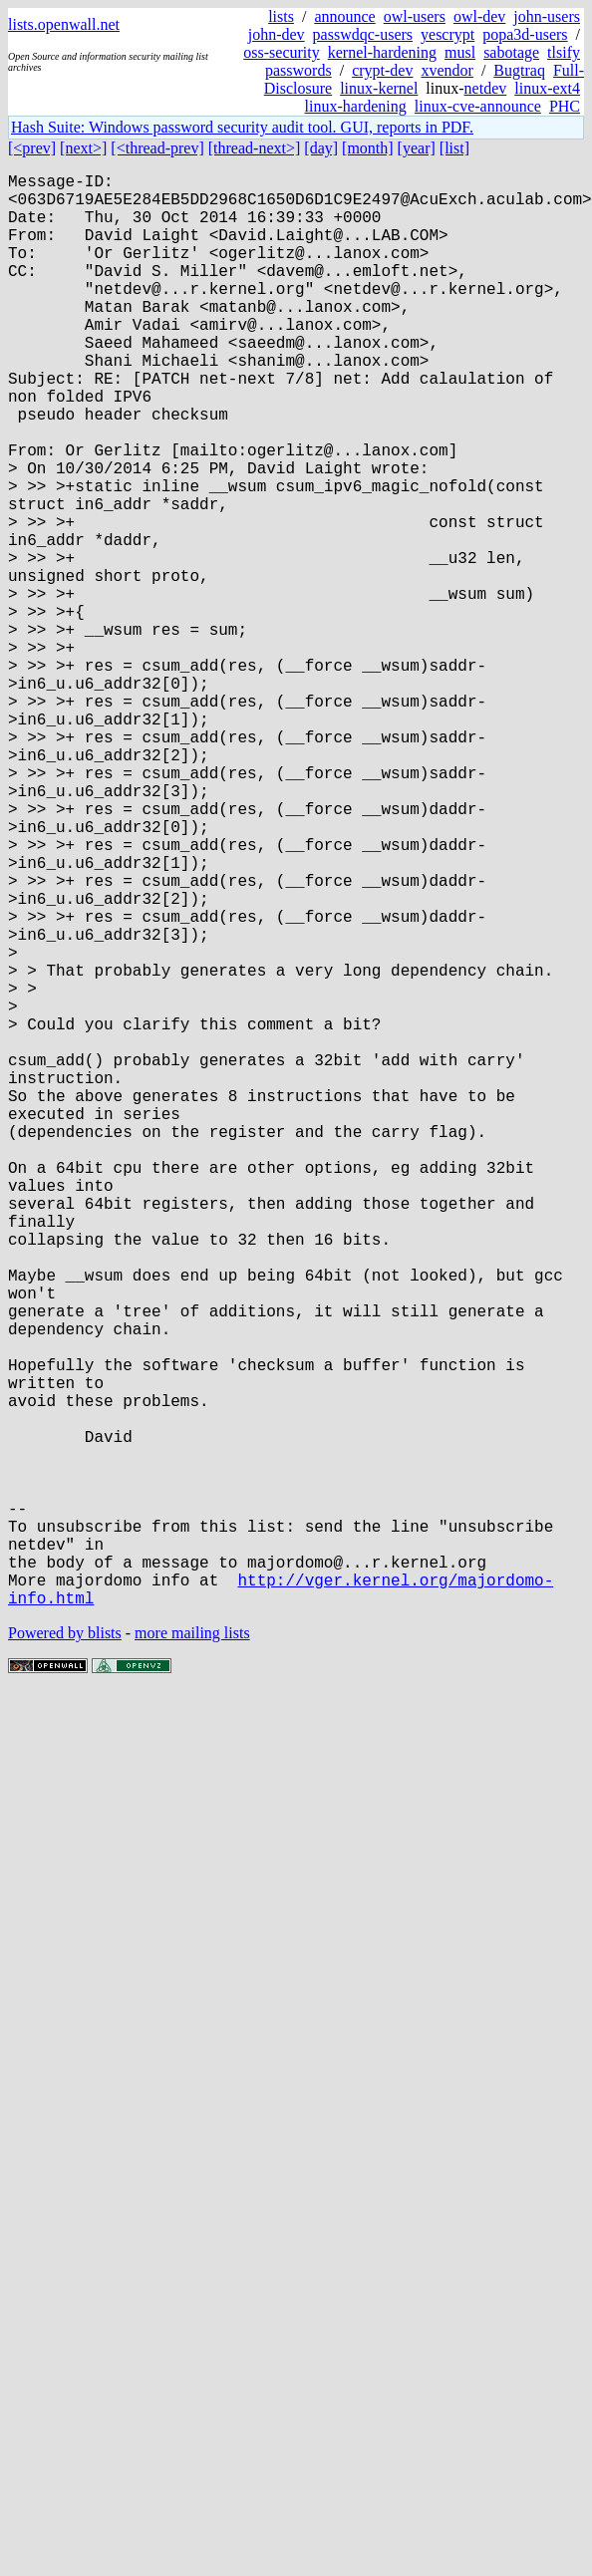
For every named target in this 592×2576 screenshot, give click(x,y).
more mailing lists (192, 1951)
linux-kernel (379, 88)
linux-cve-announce (478, 106)
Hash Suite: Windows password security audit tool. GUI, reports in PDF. (242, 127)
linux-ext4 (547, 88)
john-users (546, 16)
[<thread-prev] (157, 148)
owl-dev (479, 16)
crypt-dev (382, 70)
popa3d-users (524, 34)
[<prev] (32, 148)
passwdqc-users (363, 34)
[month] (368, 148)
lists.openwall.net (64, 24)
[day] (321, 148)
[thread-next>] (254, 148)
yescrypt (447, 34)
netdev (485, 88)
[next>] (83, 148)
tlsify (563, 52)
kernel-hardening (382, 52)
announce (344, 16)
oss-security (281, 52)
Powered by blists (65, 1951)
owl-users (414, 16)
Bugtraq (519, 70)
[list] (454, 148)
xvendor (446, 70)
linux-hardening (356, 106)
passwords (298, 70)
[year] (417, 148)
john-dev (276, 34)
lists (281, 16)
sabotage (511, 52)
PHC (564, 106)
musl (459, 52)
